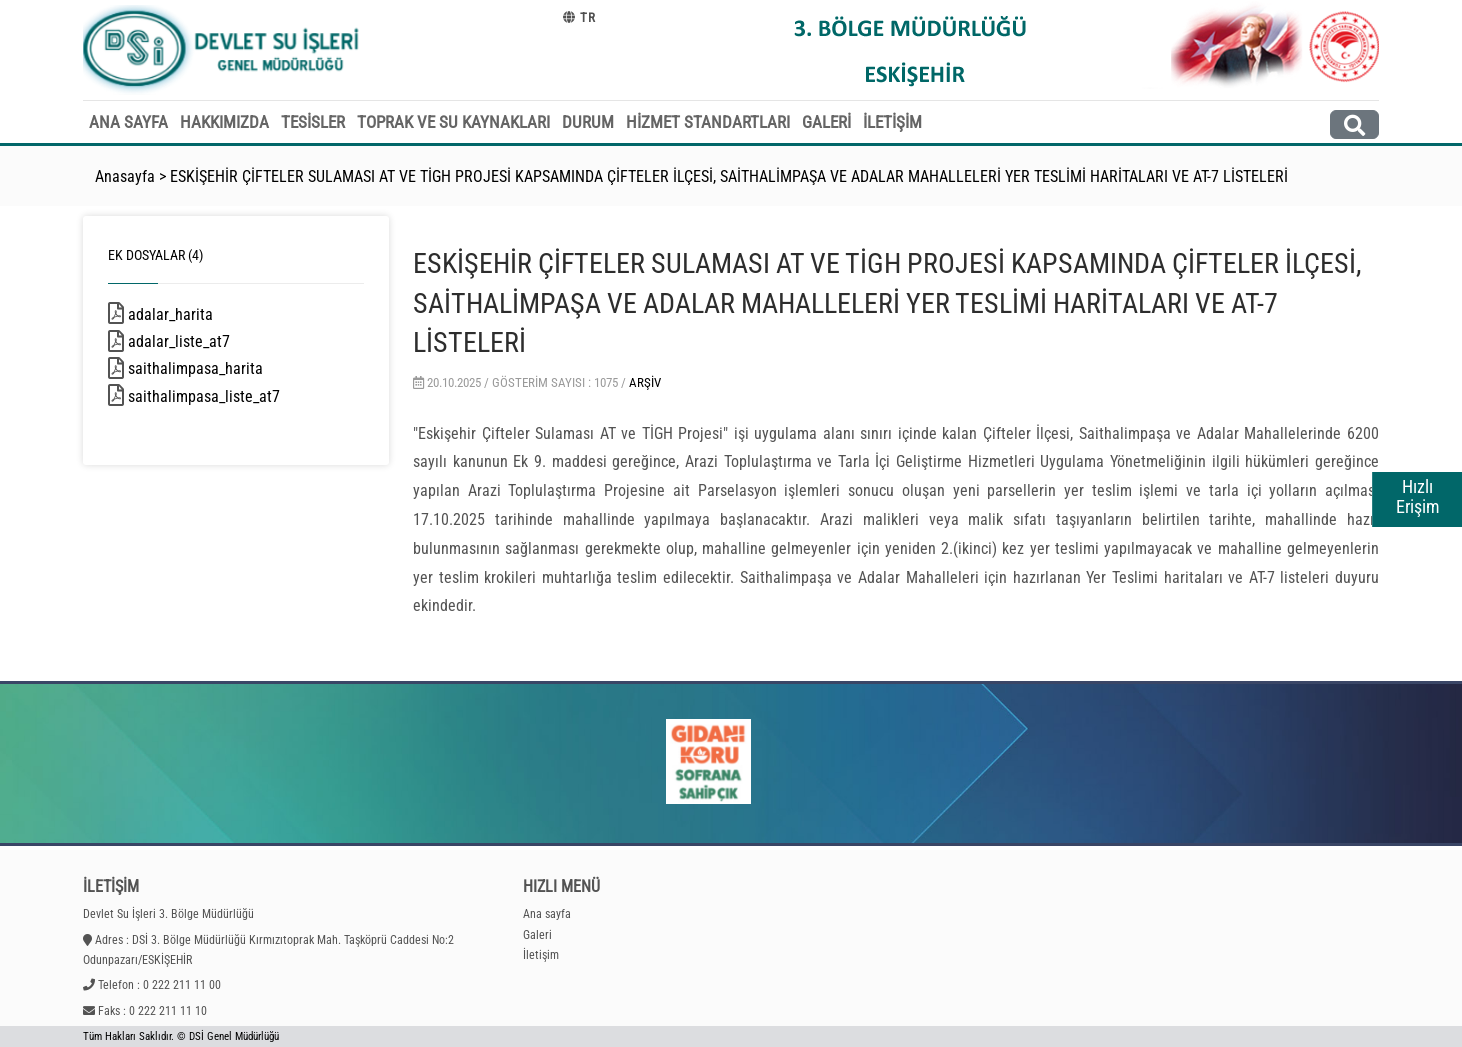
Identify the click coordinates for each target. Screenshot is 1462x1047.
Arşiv (645, 382)
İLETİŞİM (892, 122)
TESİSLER (313, 122)
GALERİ (826, 122)
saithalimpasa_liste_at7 (233, 396)
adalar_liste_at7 (205, 341)
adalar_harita (196, 314)
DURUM (588, 122)
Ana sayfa (547, 914)
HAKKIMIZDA (224, 122)
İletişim (541, 955)
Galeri (537, 935)
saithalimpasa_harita (221, 368)
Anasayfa (125, 176)
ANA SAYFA (128, 122)
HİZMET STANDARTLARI (708, 122)
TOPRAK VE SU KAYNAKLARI (453, 122)
